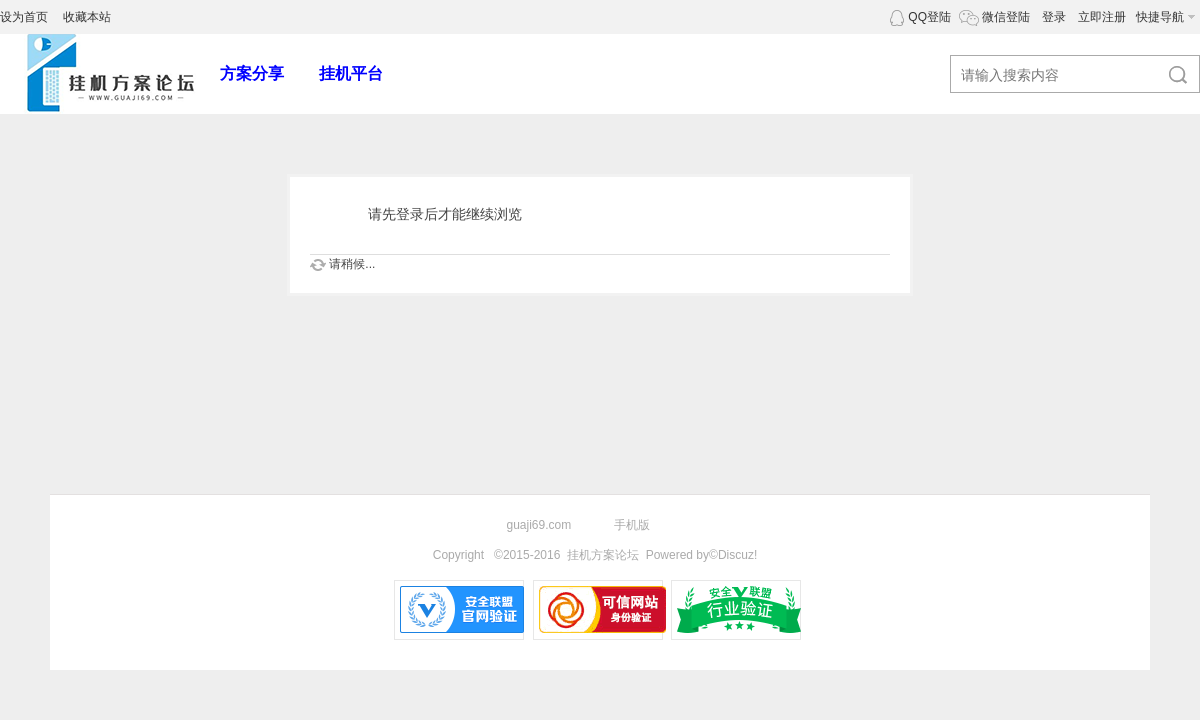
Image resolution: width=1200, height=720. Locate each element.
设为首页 (24, 17)
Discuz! (737, 555)
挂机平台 (351, 73)
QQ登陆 (929, 17)
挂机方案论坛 (603, 555)
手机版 (632, 525)
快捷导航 (1160, 17)
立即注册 (1102, 17)
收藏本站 (87, 17)
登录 (1054, 17)
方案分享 (252, 73)
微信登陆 (1006, 17)
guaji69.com (539, 525)
